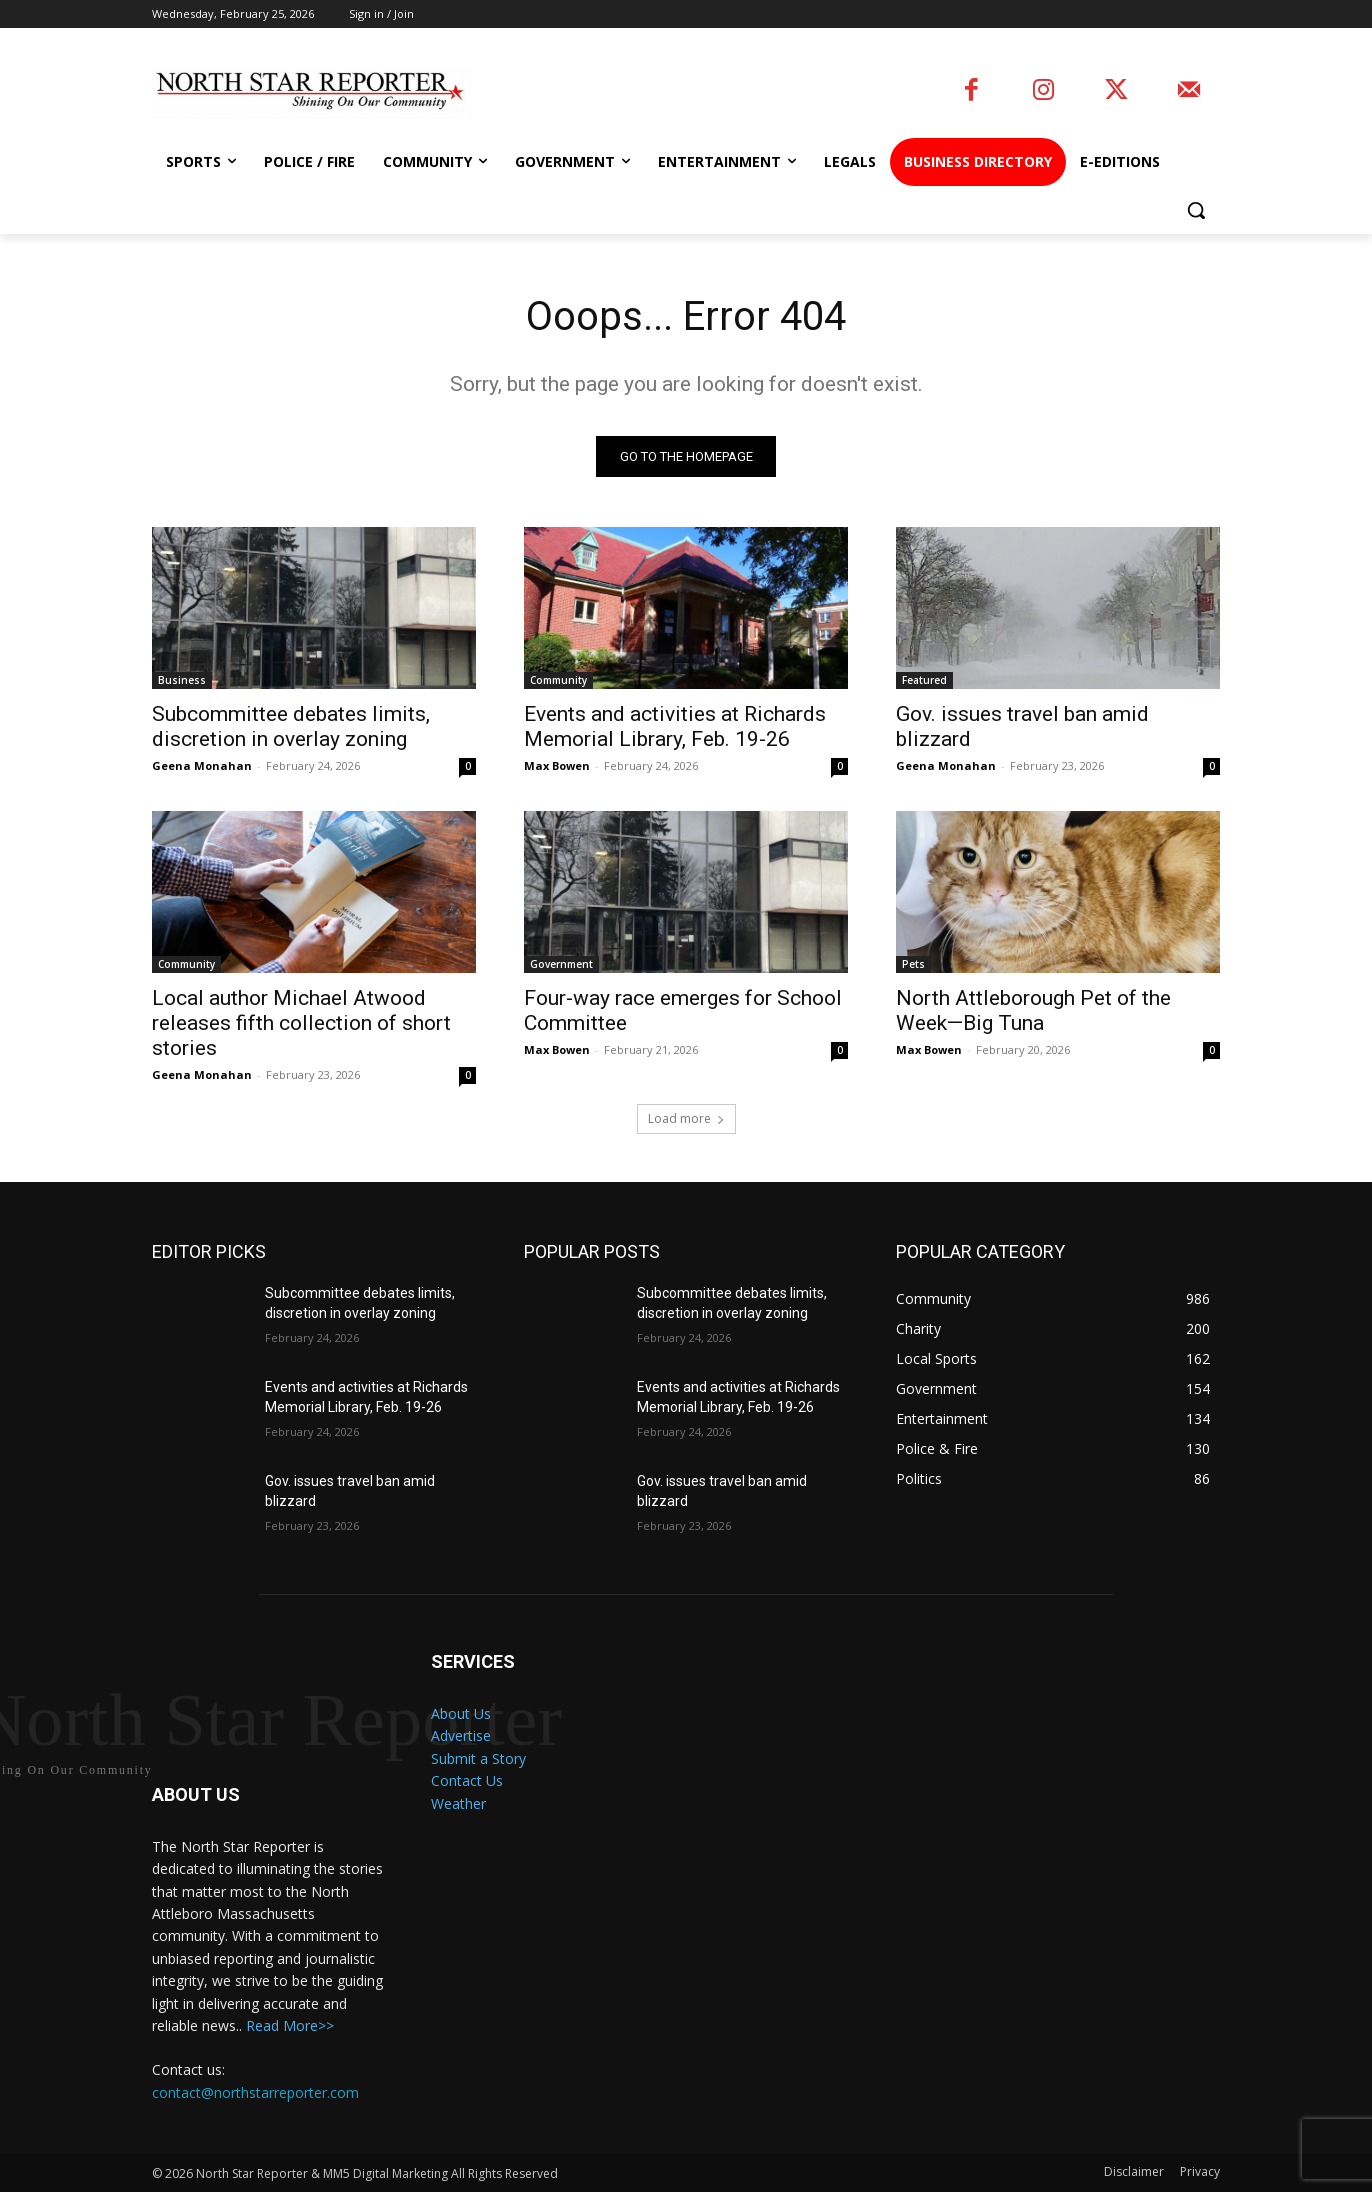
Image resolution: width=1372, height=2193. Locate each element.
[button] (1196, 210)
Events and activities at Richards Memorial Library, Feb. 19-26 (675, 727)
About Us (461, 1714)
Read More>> (290, 2026)
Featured (924, 681)
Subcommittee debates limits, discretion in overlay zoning (291, 727)
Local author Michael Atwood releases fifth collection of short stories (301, 1024)
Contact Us (467, 1781)
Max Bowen (557, 766)
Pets (913, 965)
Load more (686, 1119)
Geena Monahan (202, 766)
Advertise (461, 1736)
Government (561, 965)
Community (558, 681)
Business (182, 681)
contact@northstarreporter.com (255, 2092)
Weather (458, 1803)
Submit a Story (478, 1758)
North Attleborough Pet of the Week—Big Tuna (1033, 1011)
